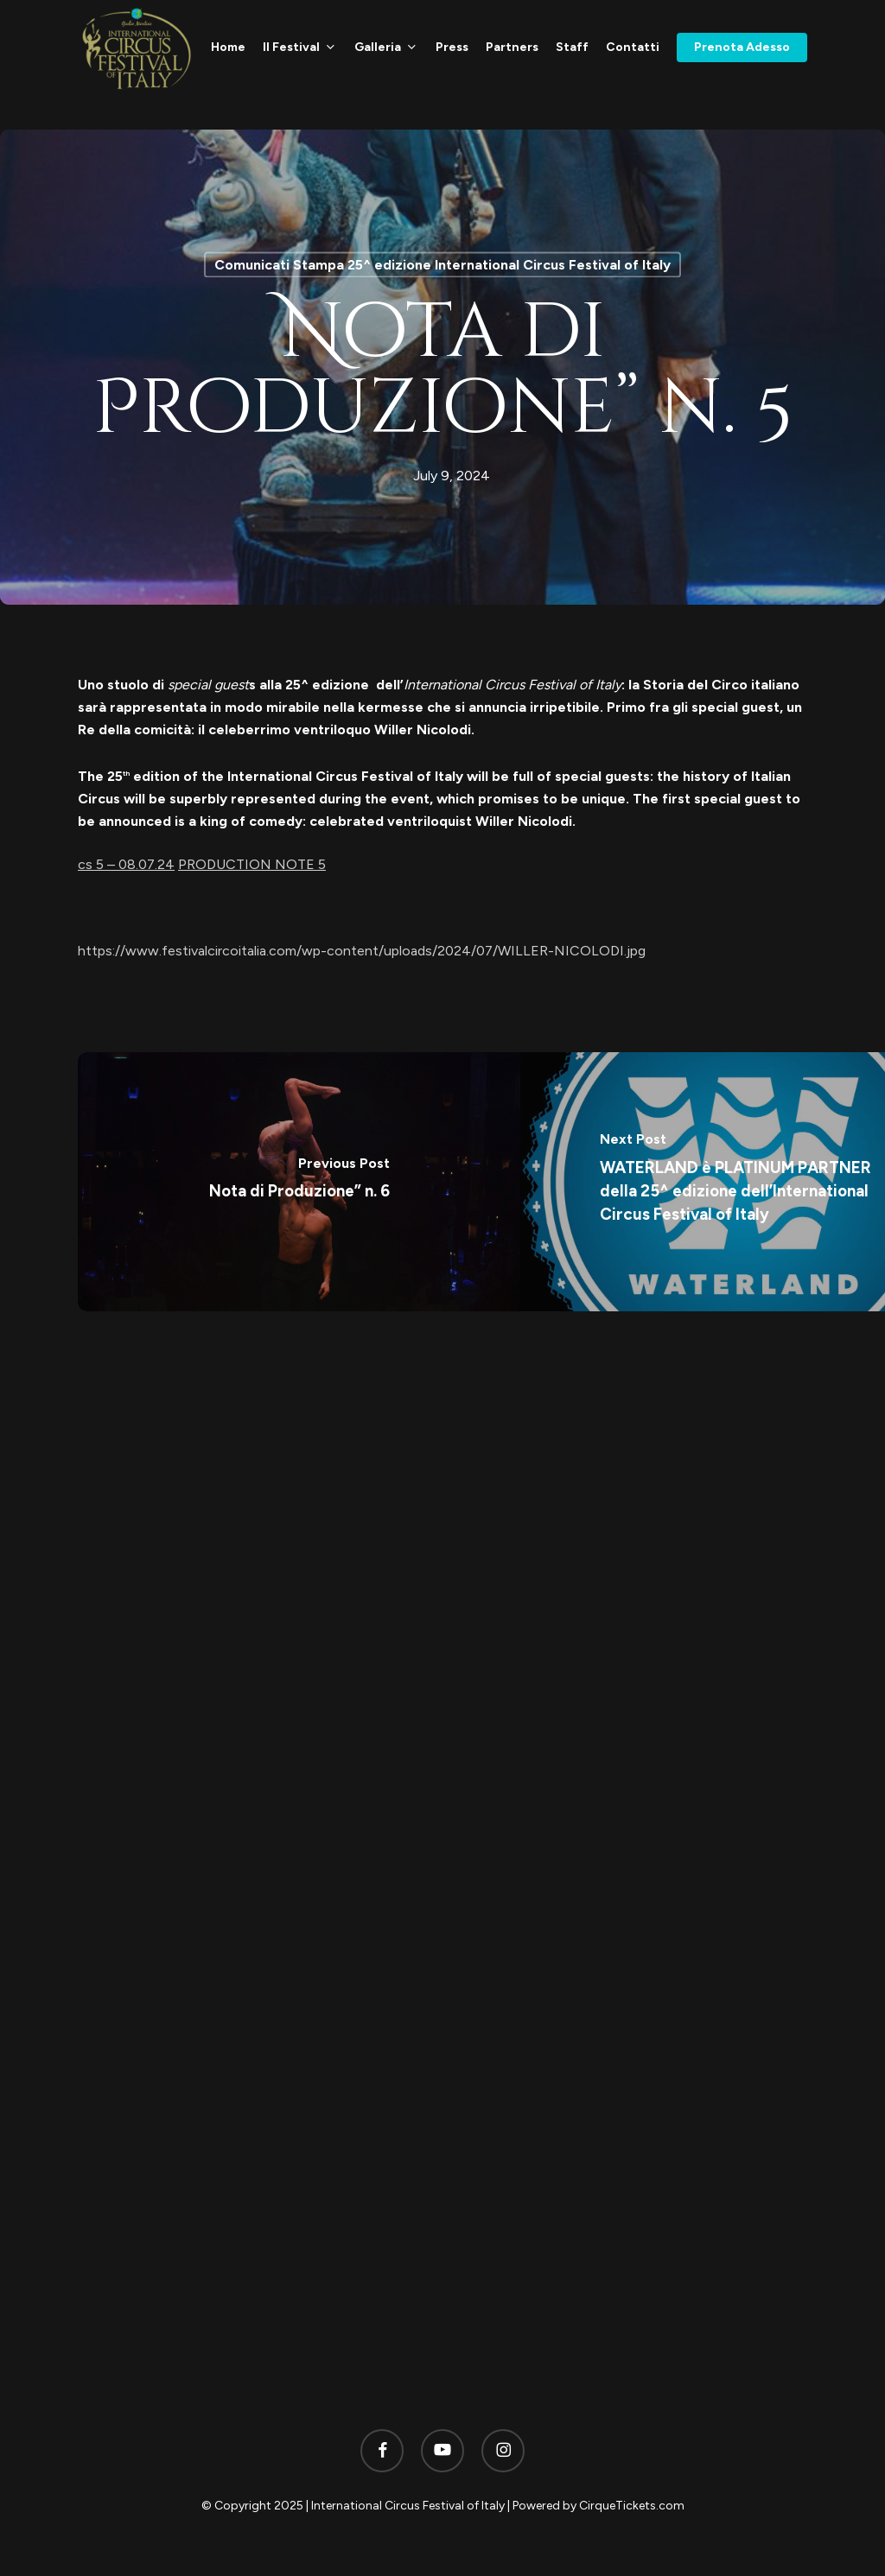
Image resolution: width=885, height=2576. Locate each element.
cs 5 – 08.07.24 (126, 864)
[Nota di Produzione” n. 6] (299, 1181)
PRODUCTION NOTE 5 (252, 864)
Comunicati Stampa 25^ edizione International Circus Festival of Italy (442, 265)
